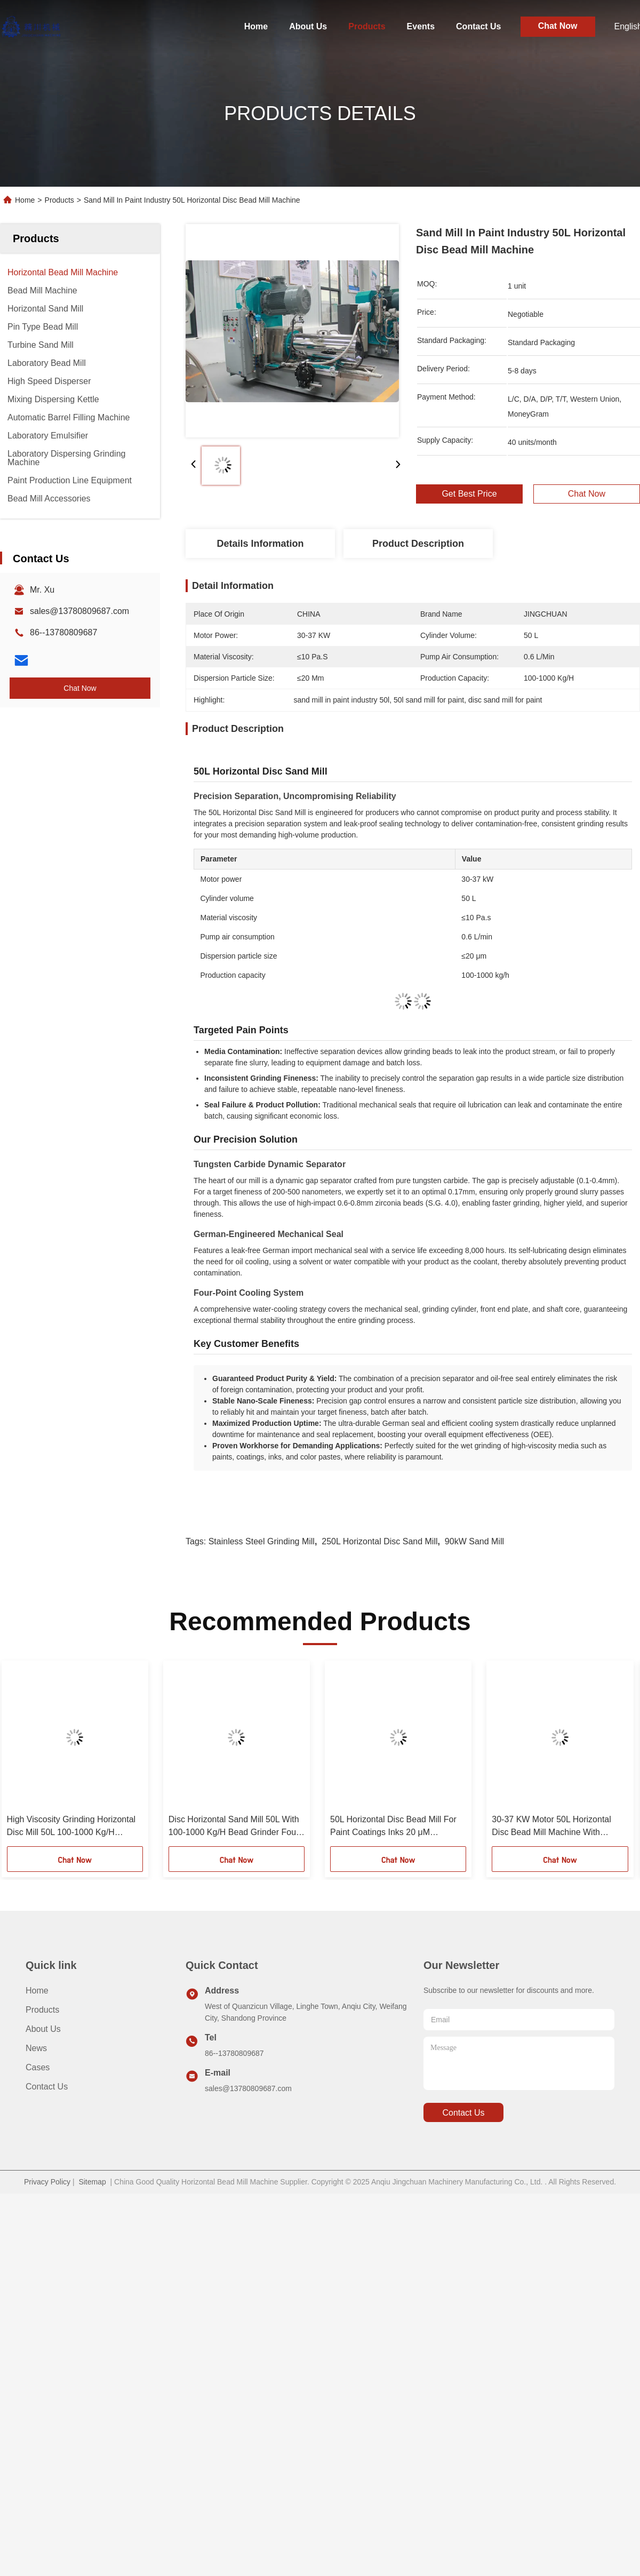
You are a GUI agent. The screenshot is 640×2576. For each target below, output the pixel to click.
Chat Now (558, 25)
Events (421, 26)
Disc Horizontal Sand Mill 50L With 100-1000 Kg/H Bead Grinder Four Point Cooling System (234, 1827)
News (36, 2048)
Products (366, 26)
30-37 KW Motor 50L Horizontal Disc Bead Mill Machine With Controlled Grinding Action (551, 1827)
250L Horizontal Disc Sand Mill (379, 1541)
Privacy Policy (47, 2182)
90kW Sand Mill (474, 1541)
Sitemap (92, 2182)
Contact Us (478, 26)
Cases (38, 2067)
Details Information (260, 543)
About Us (308, 26)
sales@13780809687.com (79, 611)
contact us (463, 2112)
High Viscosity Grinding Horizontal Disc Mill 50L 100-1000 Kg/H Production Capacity (71, 1827)
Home (256, 26)
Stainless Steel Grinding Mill (262, 1541)
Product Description (418, 543)
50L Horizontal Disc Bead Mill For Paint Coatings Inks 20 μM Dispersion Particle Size (393, 1827)
